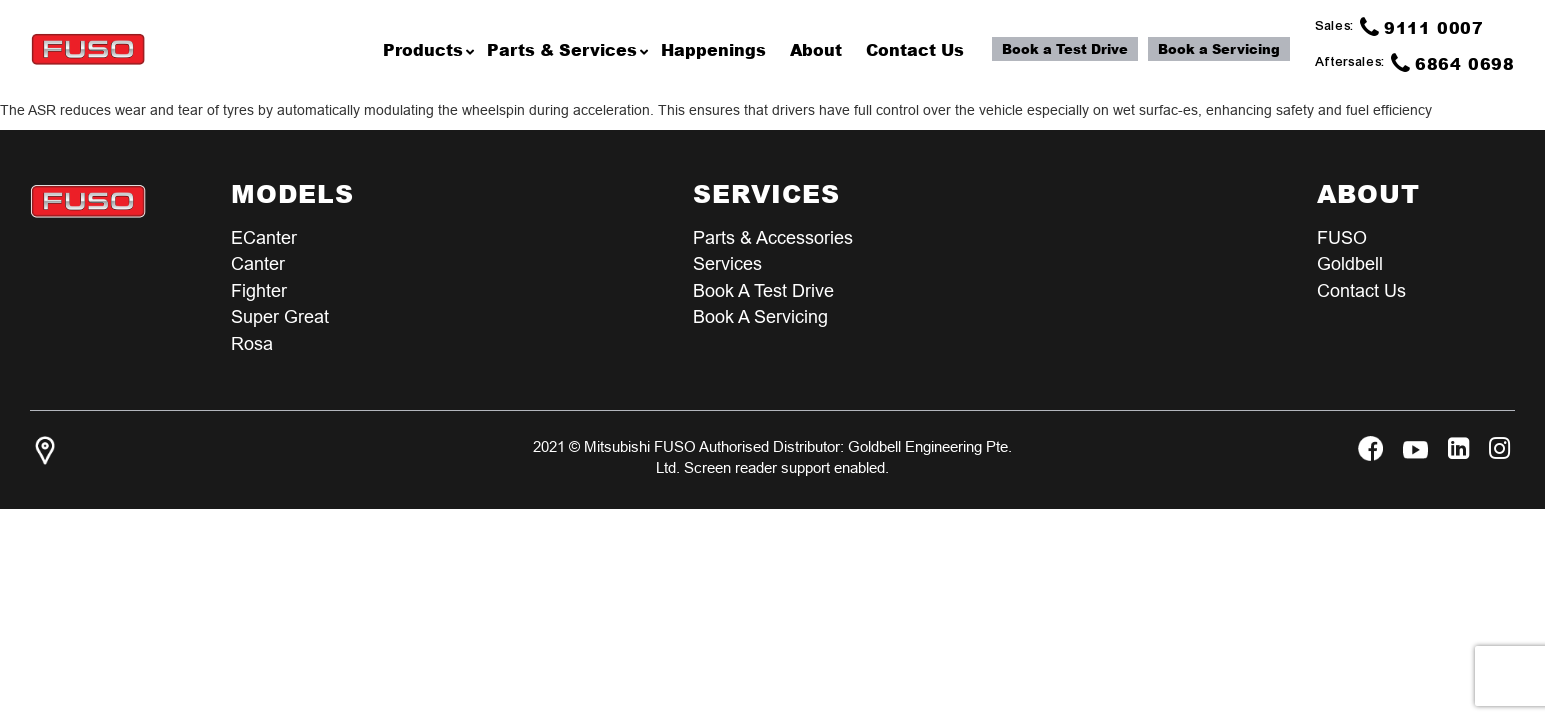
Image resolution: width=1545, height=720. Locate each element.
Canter (258, 264)
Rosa (252, 345)
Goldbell (1350, 264)
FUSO (1342, 237)
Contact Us (1361, 291)
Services (727, 264)
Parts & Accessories (773, 237)
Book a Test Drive (1065, 49)
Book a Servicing (1219, 49)
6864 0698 (1453, 63)
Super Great (280, 318)
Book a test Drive (763, 291)
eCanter (264, 237)
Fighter (259, 291)
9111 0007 (1422, 27)
